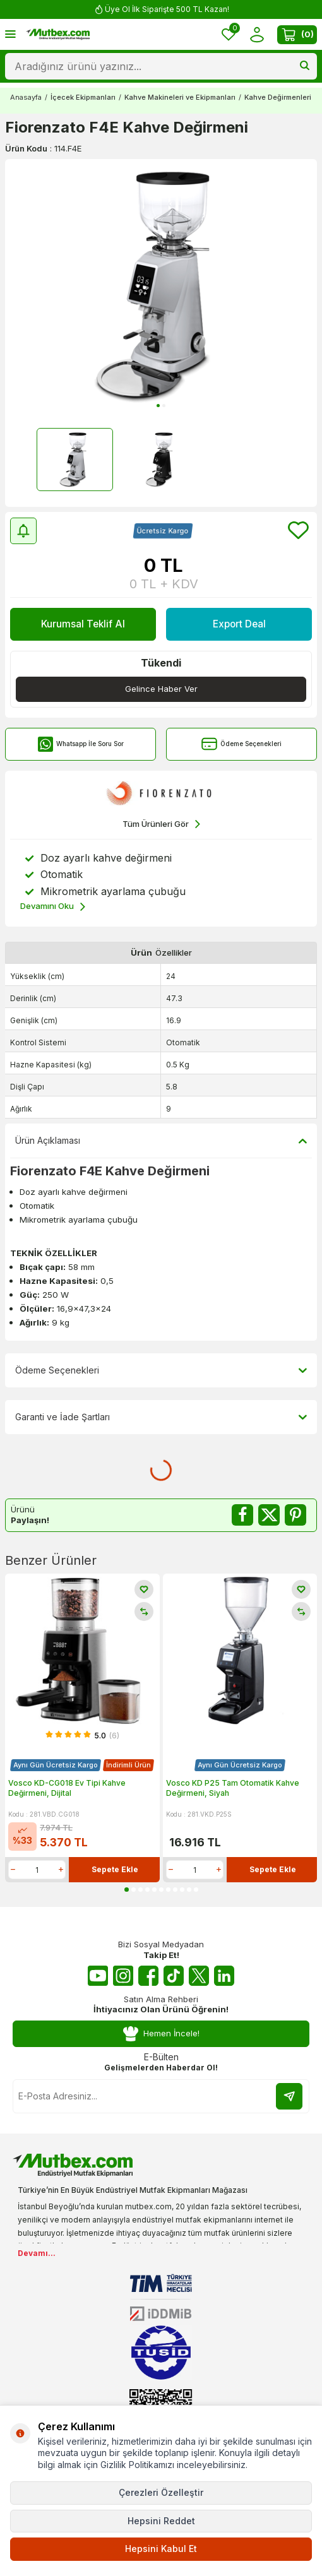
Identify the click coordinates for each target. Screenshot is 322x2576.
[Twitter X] (199, 1976)
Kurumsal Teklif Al (83, 624)
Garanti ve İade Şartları (161, 1417)
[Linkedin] (224, 1976)
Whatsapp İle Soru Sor (80, 744)
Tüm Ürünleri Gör (161, 824)
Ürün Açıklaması (161, 1141)
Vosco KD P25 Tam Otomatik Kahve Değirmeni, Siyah (232, 1788)
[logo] (58, 34)
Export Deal (239, 624)
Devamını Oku (52, 907)
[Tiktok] (174, 1976)
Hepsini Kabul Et (161, 2548)
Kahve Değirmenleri (277, 97)
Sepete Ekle (115, 1869)
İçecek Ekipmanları (83, 97)
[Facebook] (148, 1976)
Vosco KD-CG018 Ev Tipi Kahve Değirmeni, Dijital (67, 1788)
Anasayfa (26, 97)
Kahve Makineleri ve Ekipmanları (180, 97)
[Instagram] (123, 1976)
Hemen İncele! (161, 2033)
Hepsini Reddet (161, 2520)
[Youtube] (98, 1976)
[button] (158, 405)
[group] (161, 285)
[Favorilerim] (228, 34)
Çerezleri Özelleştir (161, 2492)
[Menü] (10, 34)
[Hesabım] (256, 34)
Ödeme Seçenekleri (241, 744)
